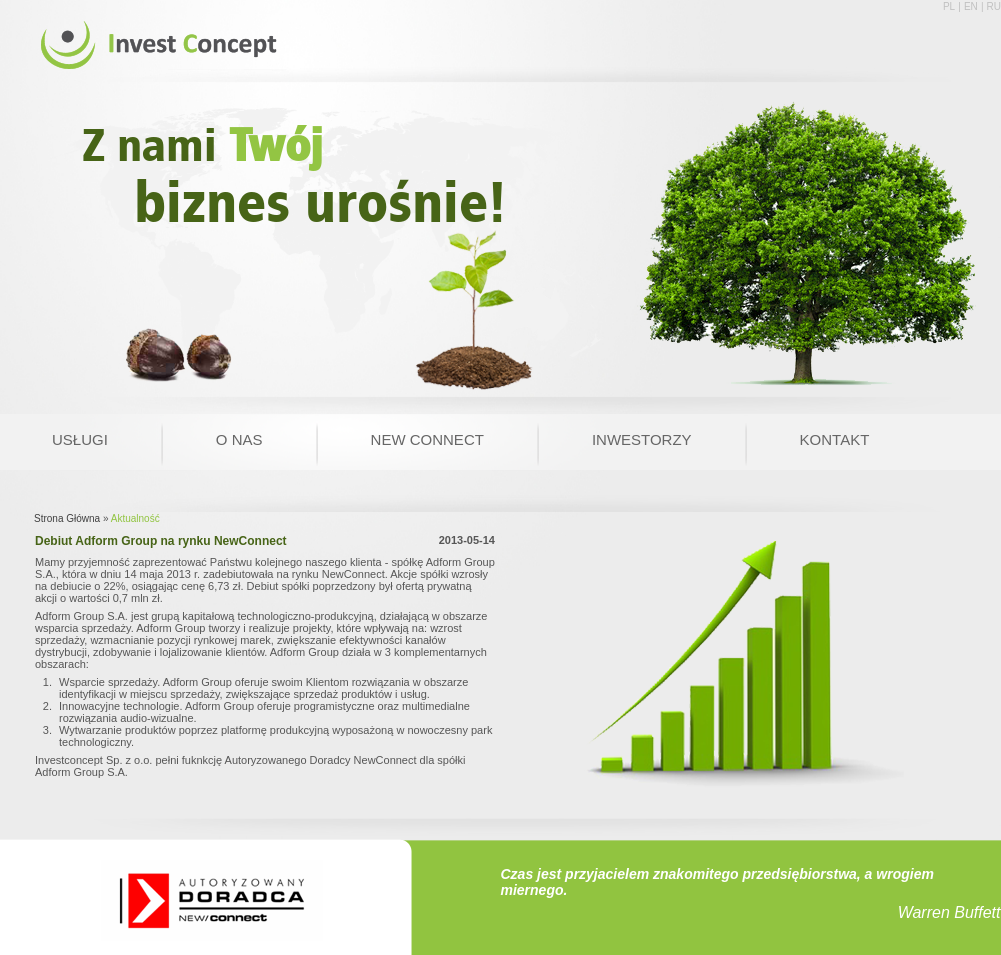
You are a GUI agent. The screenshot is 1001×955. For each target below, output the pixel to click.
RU (994, 6)
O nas (239, 439)
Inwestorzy (642, 439)
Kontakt (835, 439)
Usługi (80, 439)
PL (949, 6)
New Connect (427, 439)
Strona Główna (67, 518)
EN (971, 6)
